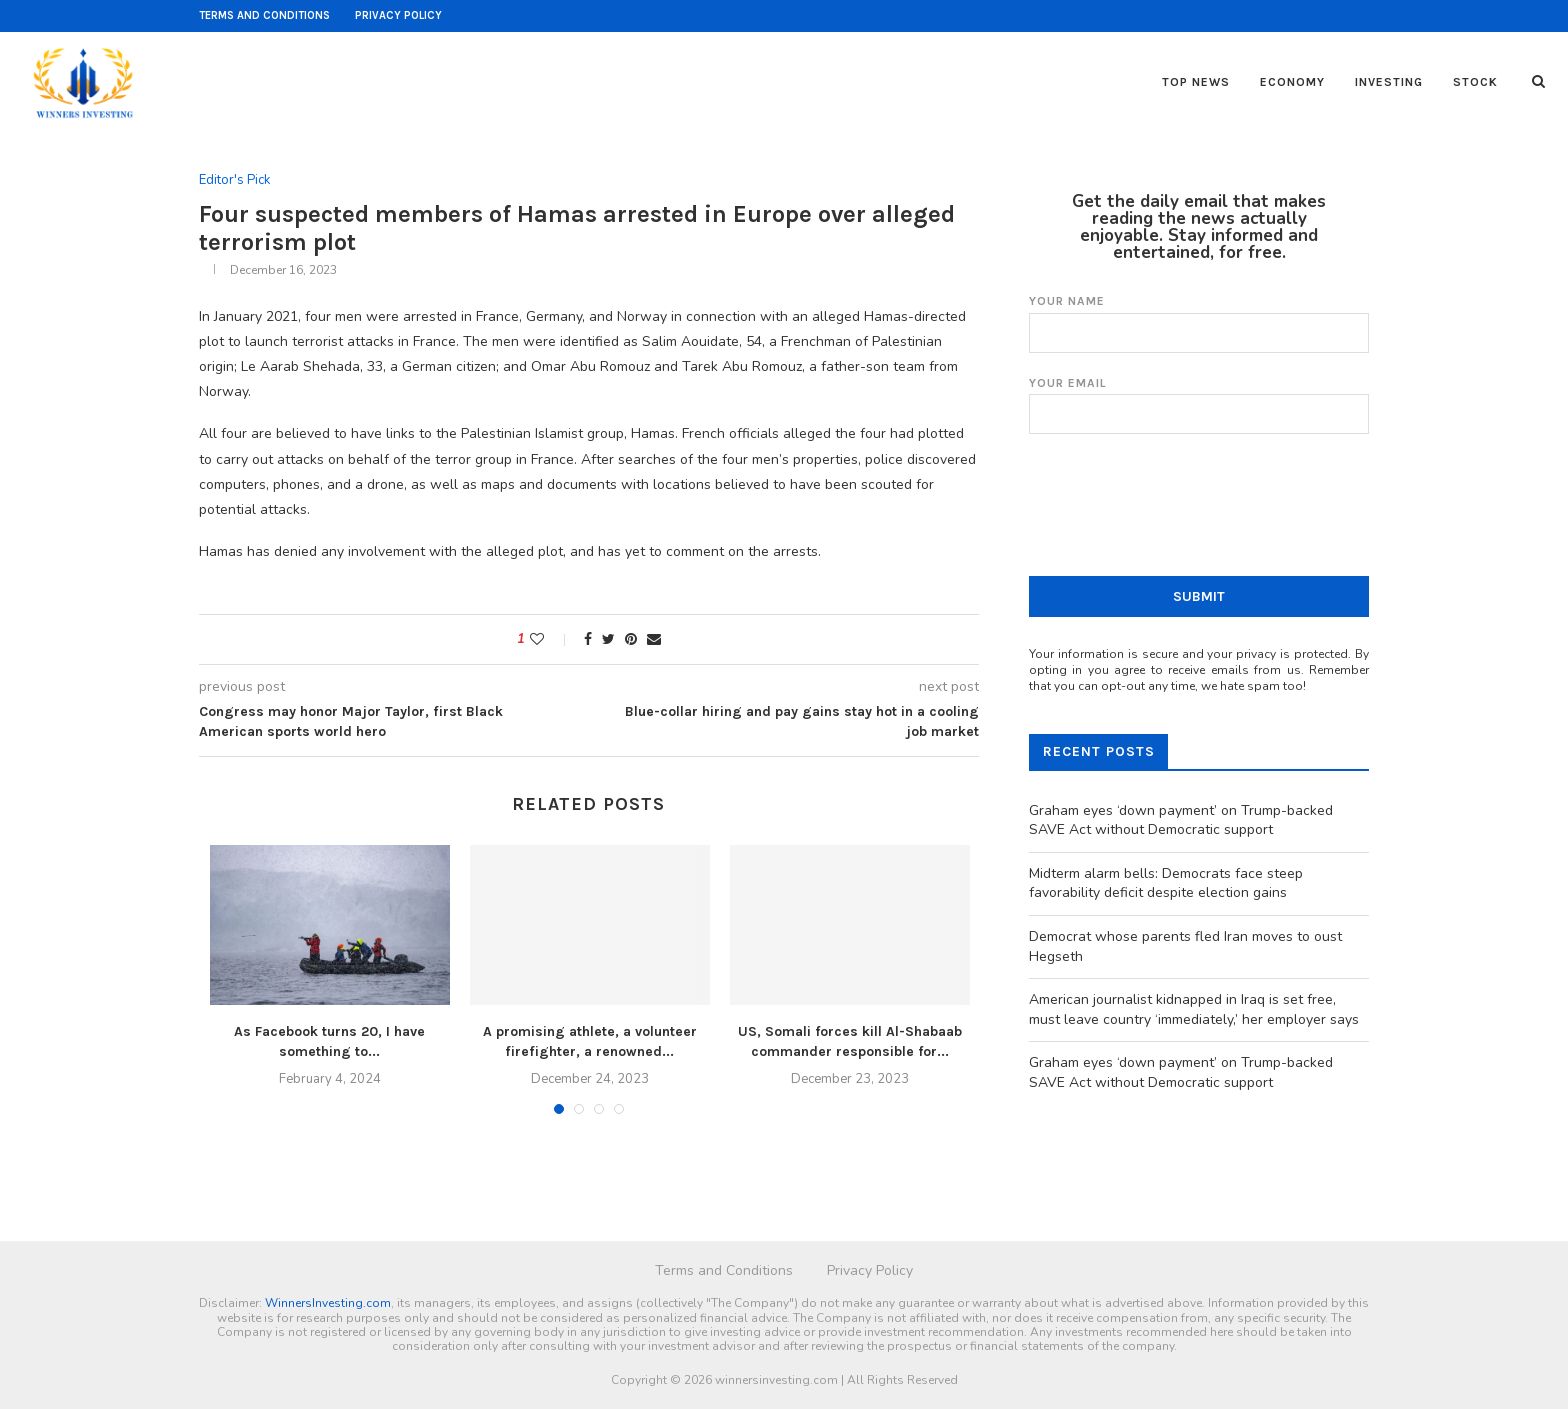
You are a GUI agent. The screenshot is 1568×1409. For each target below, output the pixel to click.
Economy (1292, 82)
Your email (1199, 405)
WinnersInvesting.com (328, 1303)
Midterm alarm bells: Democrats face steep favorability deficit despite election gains (1166, 883)
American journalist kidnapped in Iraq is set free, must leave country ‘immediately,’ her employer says (1194, 1009)
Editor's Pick (234, 181)
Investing (1389, 82)
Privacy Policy (398, 15)
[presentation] (1181, 518)
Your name (1199, 323)
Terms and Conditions (264, 15)
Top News (1196, 82)
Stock (1475, 82)
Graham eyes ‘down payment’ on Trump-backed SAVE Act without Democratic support (1181, 820)
